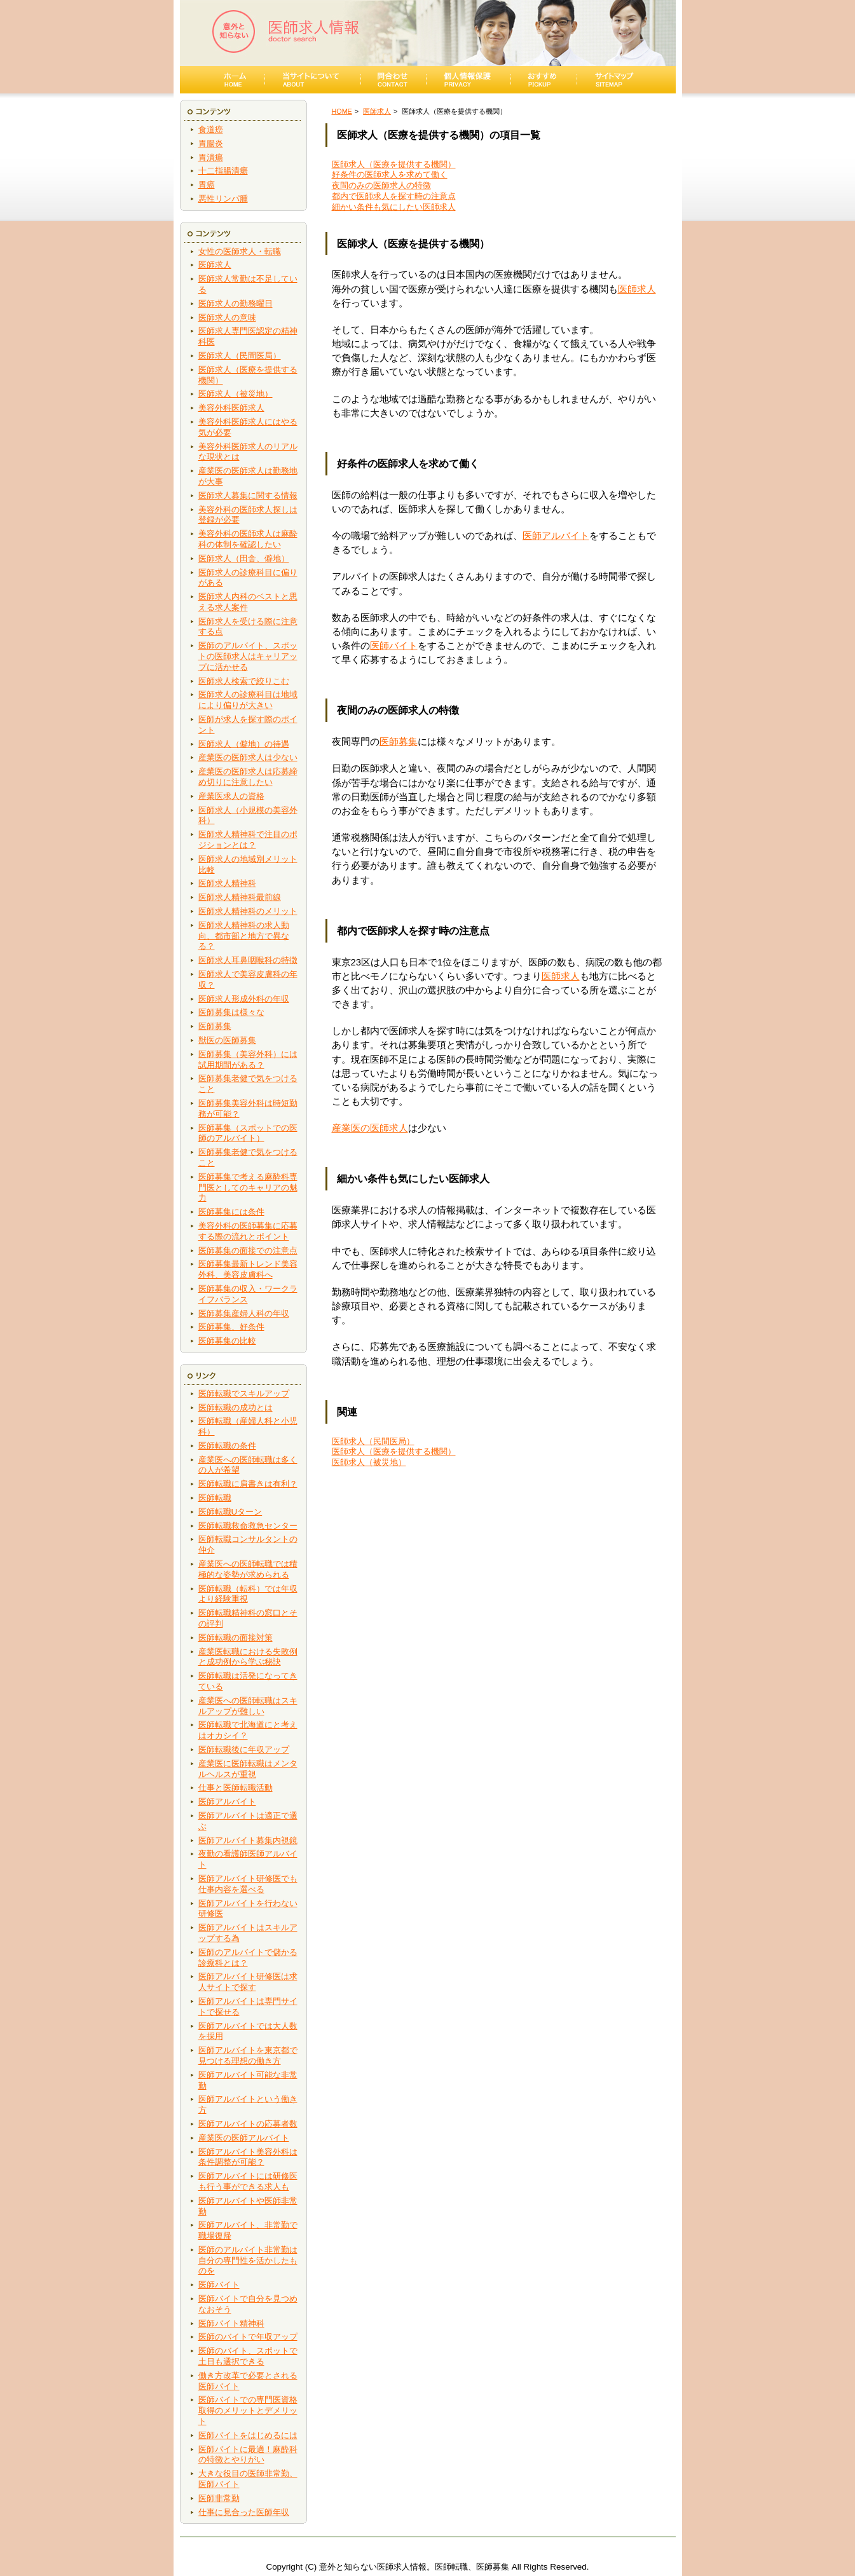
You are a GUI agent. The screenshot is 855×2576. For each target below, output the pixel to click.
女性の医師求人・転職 (239, 251)
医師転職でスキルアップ (243, 1393)
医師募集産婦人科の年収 (243, 1313)
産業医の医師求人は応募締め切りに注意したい (248, 777)
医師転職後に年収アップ (243, 1749)
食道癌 (210, 129)
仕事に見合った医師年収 (243, 2512)
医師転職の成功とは (235, 1407)
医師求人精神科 (227, 883)
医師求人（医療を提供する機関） (394, 164)
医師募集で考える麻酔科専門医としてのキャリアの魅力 (248, 1187)
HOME (342, 111)
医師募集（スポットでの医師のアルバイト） (248, 1133)
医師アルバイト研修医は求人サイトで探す (248, 1982)
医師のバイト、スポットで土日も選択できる (248, 2356)
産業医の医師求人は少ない (248, 757)
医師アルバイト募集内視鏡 (248, 1840)
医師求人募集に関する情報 (248, 495)
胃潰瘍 (210, 157)
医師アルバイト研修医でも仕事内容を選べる (248, 1884)
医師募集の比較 (227, 1341)
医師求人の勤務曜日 (235, 303)
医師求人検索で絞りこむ (243, 681)
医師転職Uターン (230, 1511)
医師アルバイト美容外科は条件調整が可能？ (248, 2157)
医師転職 (214, 1498)
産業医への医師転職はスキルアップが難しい (248, 1706)
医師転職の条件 (227, 1445)
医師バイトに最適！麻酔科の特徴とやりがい (248, 2454)
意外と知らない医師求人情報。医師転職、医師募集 (414, 2567)
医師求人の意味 (227, 317)
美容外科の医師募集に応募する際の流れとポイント (248, 1231)
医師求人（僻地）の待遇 (243, 744)
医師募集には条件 (231, 1211)
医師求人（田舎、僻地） (243, 558)
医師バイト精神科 (231, 2323)
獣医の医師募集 (227, 1040)
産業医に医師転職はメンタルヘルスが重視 (248, 1769)
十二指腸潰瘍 (223, 170)
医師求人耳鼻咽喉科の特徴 (248, 960)
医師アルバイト (227, 1801)
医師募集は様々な (231, 1012)
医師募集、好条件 (231, 1327)
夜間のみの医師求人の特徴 (381, 185)
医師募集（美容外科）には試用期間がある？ (248, 1059)
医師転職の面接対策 (235, 1637)
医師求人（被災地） (235, 394)
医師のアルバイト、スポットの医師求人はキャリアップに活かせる (248, 656)
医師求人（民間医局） (239, 355)
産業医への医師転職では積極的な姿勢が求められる (248, 1569)
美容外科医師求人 (231, 407)
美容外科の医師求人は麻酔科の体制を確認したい (248, 539)
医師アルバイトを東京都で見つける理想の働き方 (248, 2055)
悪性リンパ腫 (223, 198)
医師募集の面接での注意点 (248, 1250)
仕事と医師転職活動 (235, 1787)
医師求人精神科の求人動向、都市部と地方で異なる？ (243, 935)
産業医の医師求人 (370, 1128)
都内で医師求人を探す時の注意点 (394, 196)
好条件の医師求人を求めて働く (390, 174)
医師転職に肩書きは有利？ (248, 1484)
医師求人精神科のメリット (248, 911)
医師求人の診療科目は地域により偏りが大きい (248, 700)
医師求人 (214, 264)
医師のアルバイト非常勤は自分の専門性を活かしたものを (248, 2260)
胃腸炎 (210, 143)
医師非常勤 (219, 2498)
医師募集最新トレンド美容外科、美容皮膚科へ (248, 1269)
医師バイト (219, 2284)
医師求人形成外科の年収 (243, 999)
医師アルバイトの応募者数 (248, 2124)
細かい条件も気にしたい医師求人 (394, 207)
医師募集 (214, 1026)
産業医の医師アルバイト (243, 2138)
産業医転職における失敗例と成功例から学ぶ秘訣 (248, 1657)
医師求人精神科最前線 (239, 897)
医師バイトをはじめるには (248, 2435)
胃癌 (206, 184)
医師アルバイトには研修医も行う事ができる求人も (248, 2181)
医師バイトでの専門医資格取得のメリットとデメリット (248, 2410)
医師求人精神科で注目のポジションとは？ (248, 839)
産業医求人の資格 (231, 796)
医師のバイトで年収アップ (248, 2336)
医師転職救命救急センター (248, 1525)
